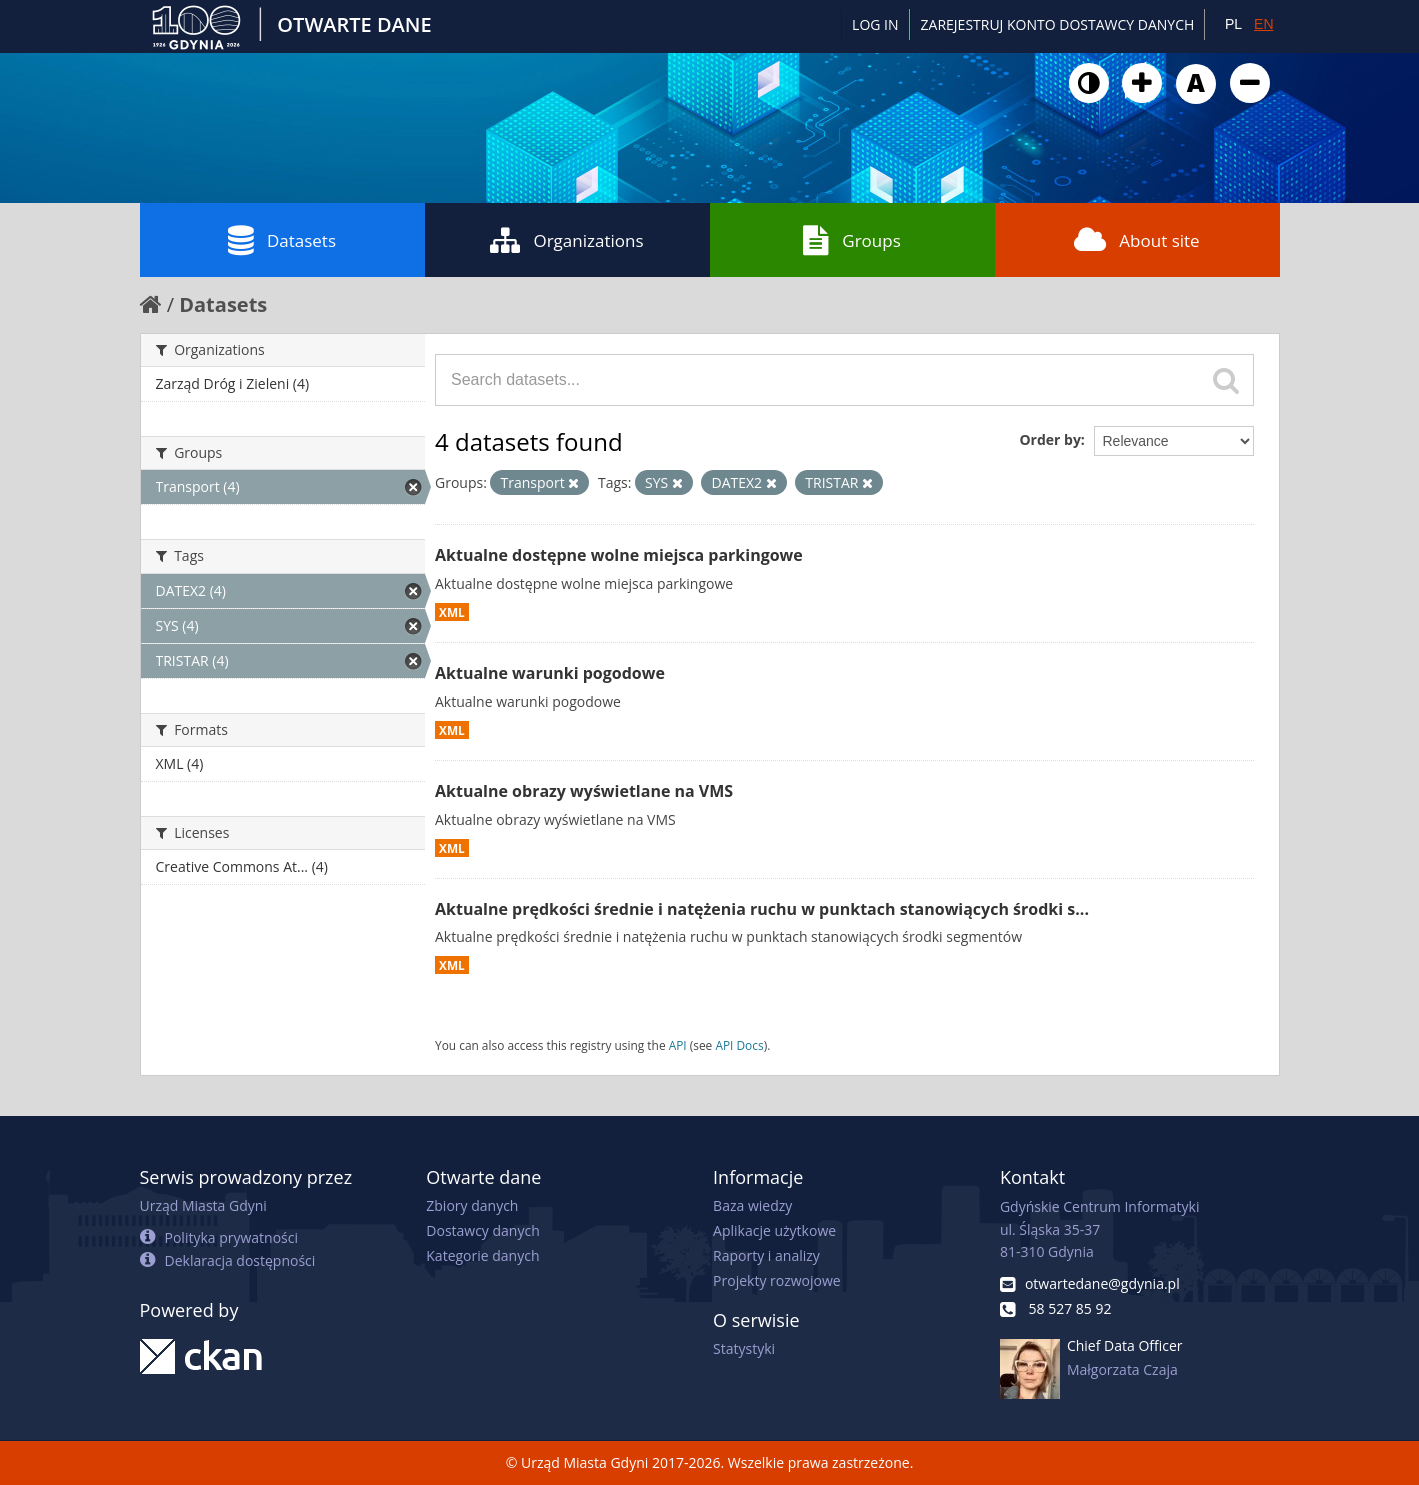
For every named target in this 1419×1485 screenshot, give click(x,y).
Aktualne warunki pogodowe (550, 673)
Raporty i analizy (766, 1255)
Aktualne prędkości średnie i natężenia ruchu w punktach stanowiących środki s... (762, 909)
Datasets (282, 240)
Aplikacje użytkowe (774, 1230)
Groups (851, 240)
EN (1263, 24)
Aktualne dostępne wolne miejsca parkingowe (619, 555)
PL (1233, 24)
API (678, 1045)
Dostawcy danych (482, 1230)
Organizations (566, 240)
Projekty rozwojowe (777, 1280)
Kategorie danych (482, 1255)
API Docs (739, 1045)
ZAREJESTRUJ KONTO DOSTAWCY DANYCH (1058, 24)
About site (1136, 240)
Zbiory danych (472, 1205)
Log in (875, 24)
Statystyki (744, 1348)
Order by (1049, 439)
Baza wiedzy (752, 1205)
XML (452, 612)
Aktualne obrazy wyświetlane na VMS (584, 791)
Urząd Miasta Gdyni (203, 1205)
